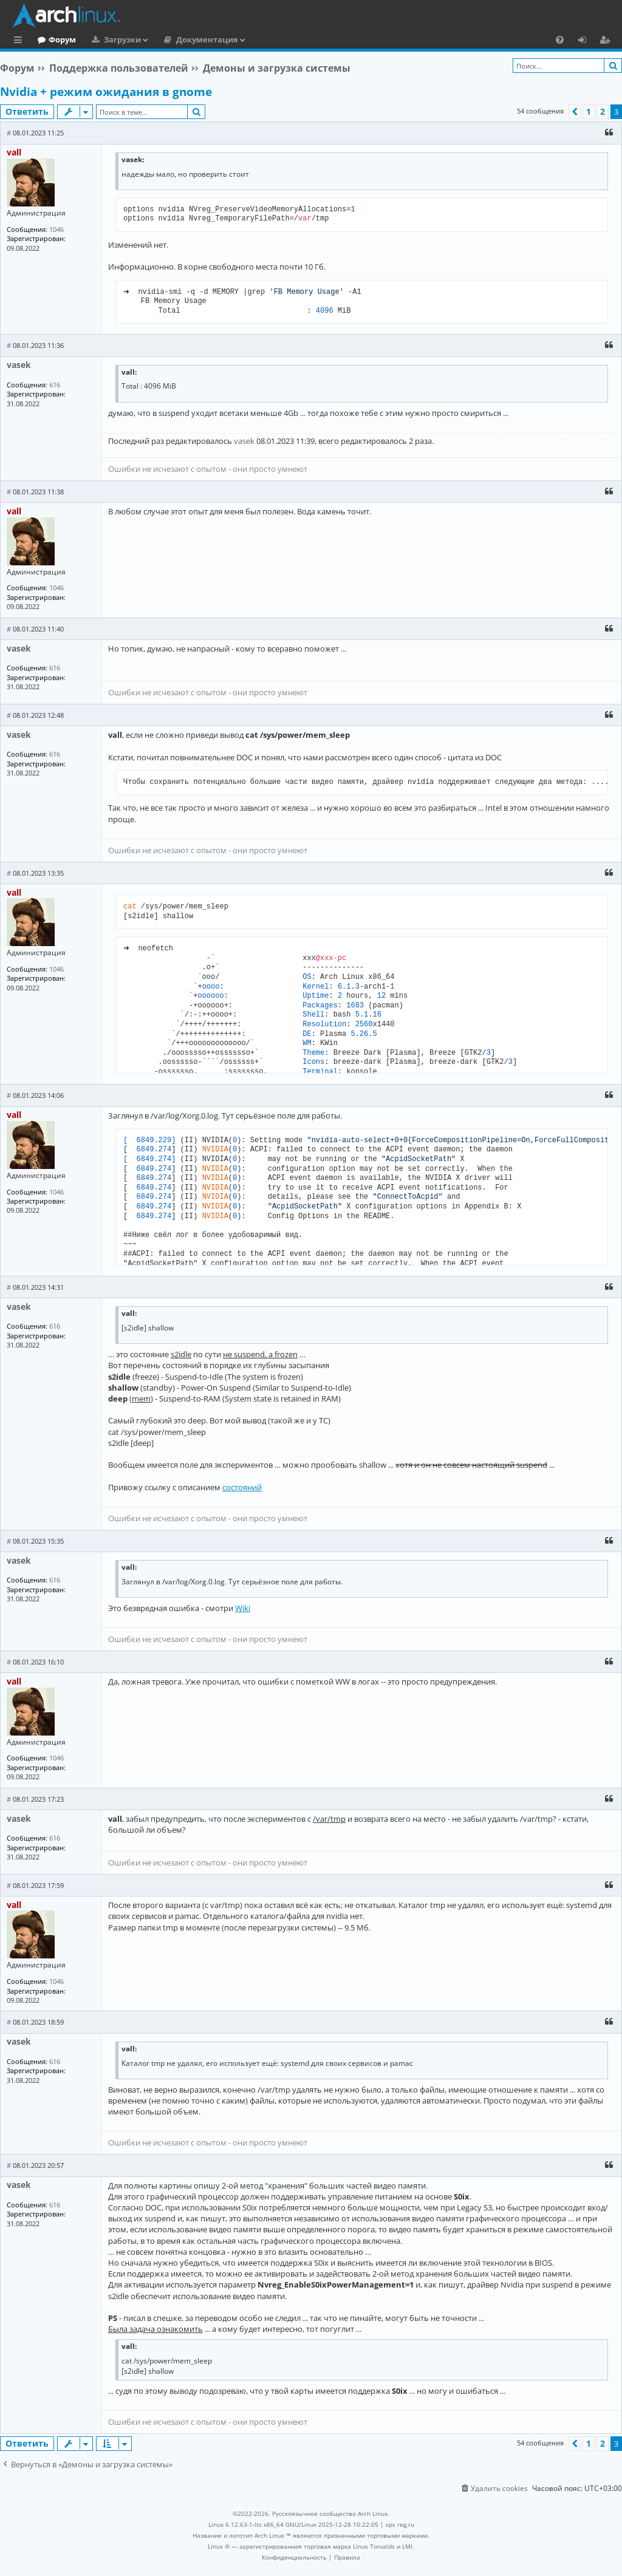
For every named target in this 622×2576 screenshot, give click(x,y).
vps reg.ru (400, 2524)
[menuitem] (559, 39)
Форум (112, 39)
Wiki (242, 1608)
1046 (56, 229)
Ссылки (20, 41)
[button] (575, 111)
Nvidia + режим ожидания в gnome (106, 92)
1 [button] (588, 111)
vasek (19, 364)
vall (14, 152)
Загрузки (172, 39)
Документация (257, 39)
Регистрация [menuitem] (607, 41)
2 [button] (602, 111)
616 (54, 384)
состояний (242, 1487)
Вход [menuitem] (586, 41)
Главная (55, 39)
